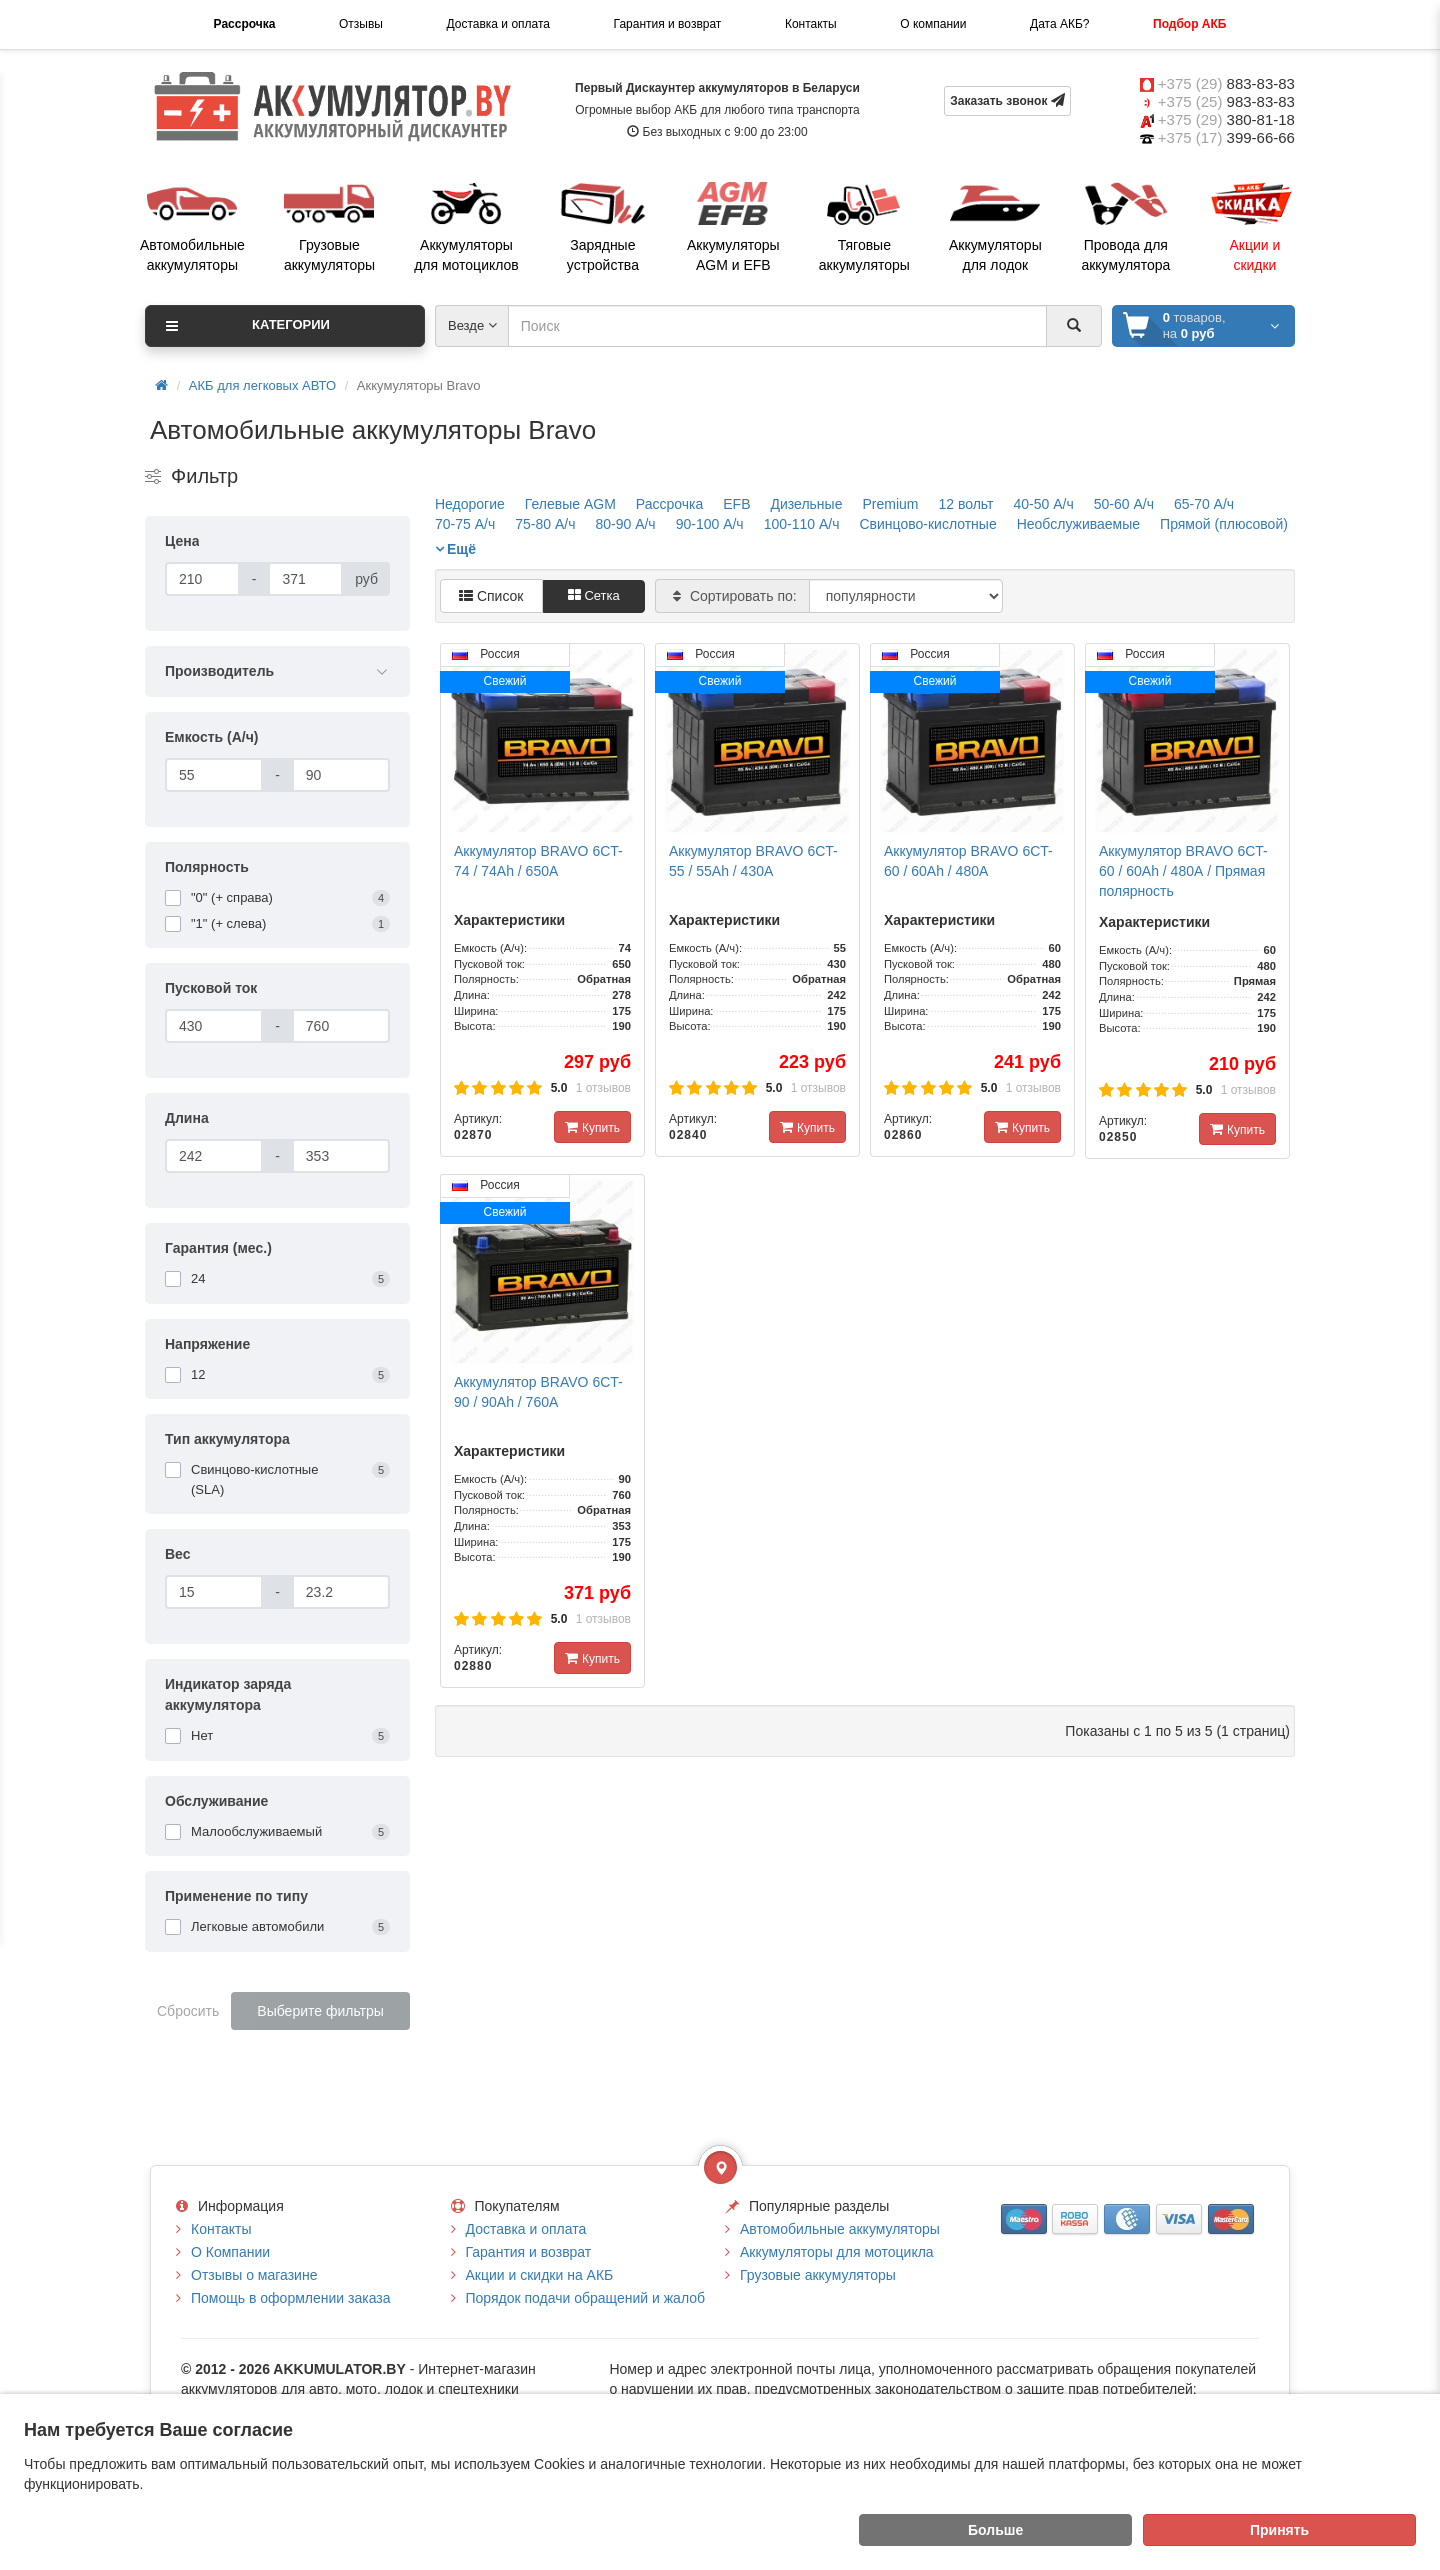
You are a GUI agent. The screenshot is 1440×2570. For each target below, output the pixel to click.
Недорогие (470, 504)
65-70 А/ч (1204, 504)
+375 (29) (1226, 83)
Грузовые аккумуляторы (818, 2275)
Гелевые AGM (570, 504)
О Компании (230, 2252)
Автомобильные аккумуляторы (840, 2229)
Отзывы (361, 24)
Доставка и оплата (498, 24)
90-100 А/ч (710, 524)
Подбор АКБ (1189, 24)
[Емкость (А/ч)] (214, 775)
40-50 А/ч (1043, 504)
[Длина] (214, 1156)
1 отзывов (603, 1088)
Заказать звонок (1007, 100)
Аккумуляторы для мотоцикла (837, 2252)
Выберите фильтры (320, 2011)
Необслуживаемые (1078, 524)
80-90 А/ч (625, 524)
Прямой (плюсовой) (1224, 524)
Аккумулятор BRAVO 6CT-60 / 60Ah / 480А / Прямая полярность (1183, 870)
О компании (933, 24)
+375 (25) (1226, 101)
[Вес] (214, 1592)
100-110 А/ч (802, 524)
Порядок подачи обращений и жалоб (586, 2298)
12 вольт (965, 504)
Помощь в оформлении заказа (290, 2298)
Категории (248, 326)
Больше (995, 2530)
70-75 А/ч (465, 524)
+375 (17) (1226, 137)
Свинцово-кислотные (927, 524)
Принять (1279, 2530)
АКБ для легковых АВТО (262, 385)
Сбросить (188, 2011)
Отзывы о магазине (254, 2275)
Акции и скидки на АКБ (540, 2275)
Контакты (811, 24)
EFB (736, 504)
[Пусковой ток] (214, 1026)
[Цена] (202, 579)
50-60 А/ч (1124, 504)
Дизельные (807, 504)
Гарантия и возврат (668, 24)
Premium (890, 504)
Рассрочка (245, 24)
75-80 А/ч (545, 524)
